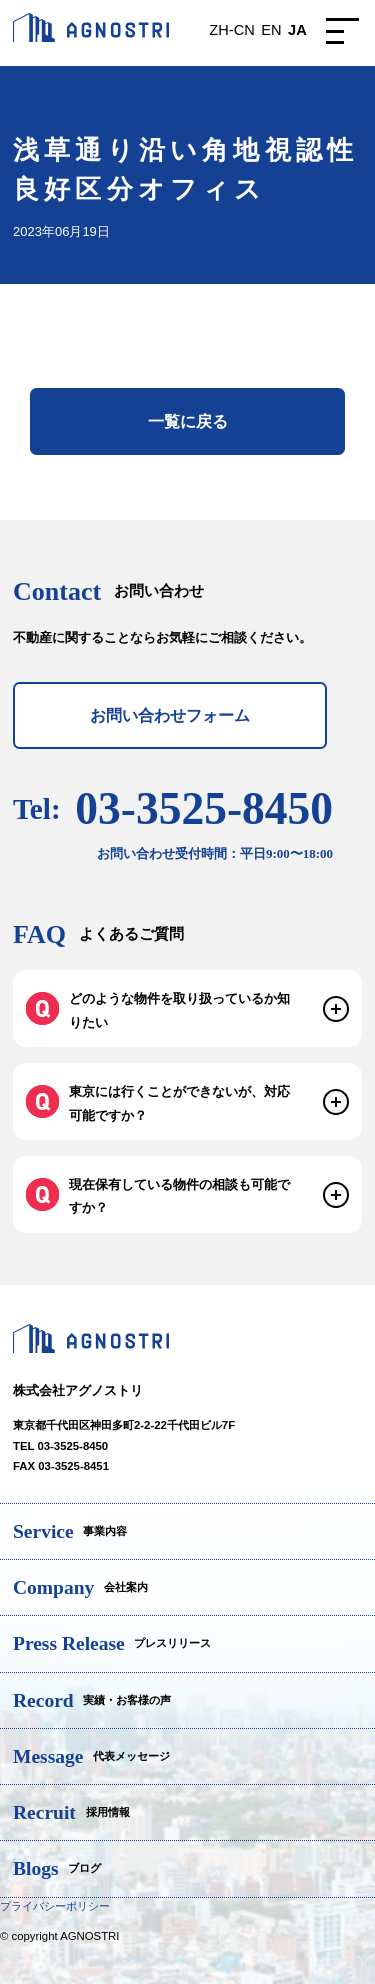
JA (297, 30)
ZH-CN (231, 30)
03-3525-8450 (204, 823)
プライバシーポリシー (55, 1906)
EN (271, 30)
